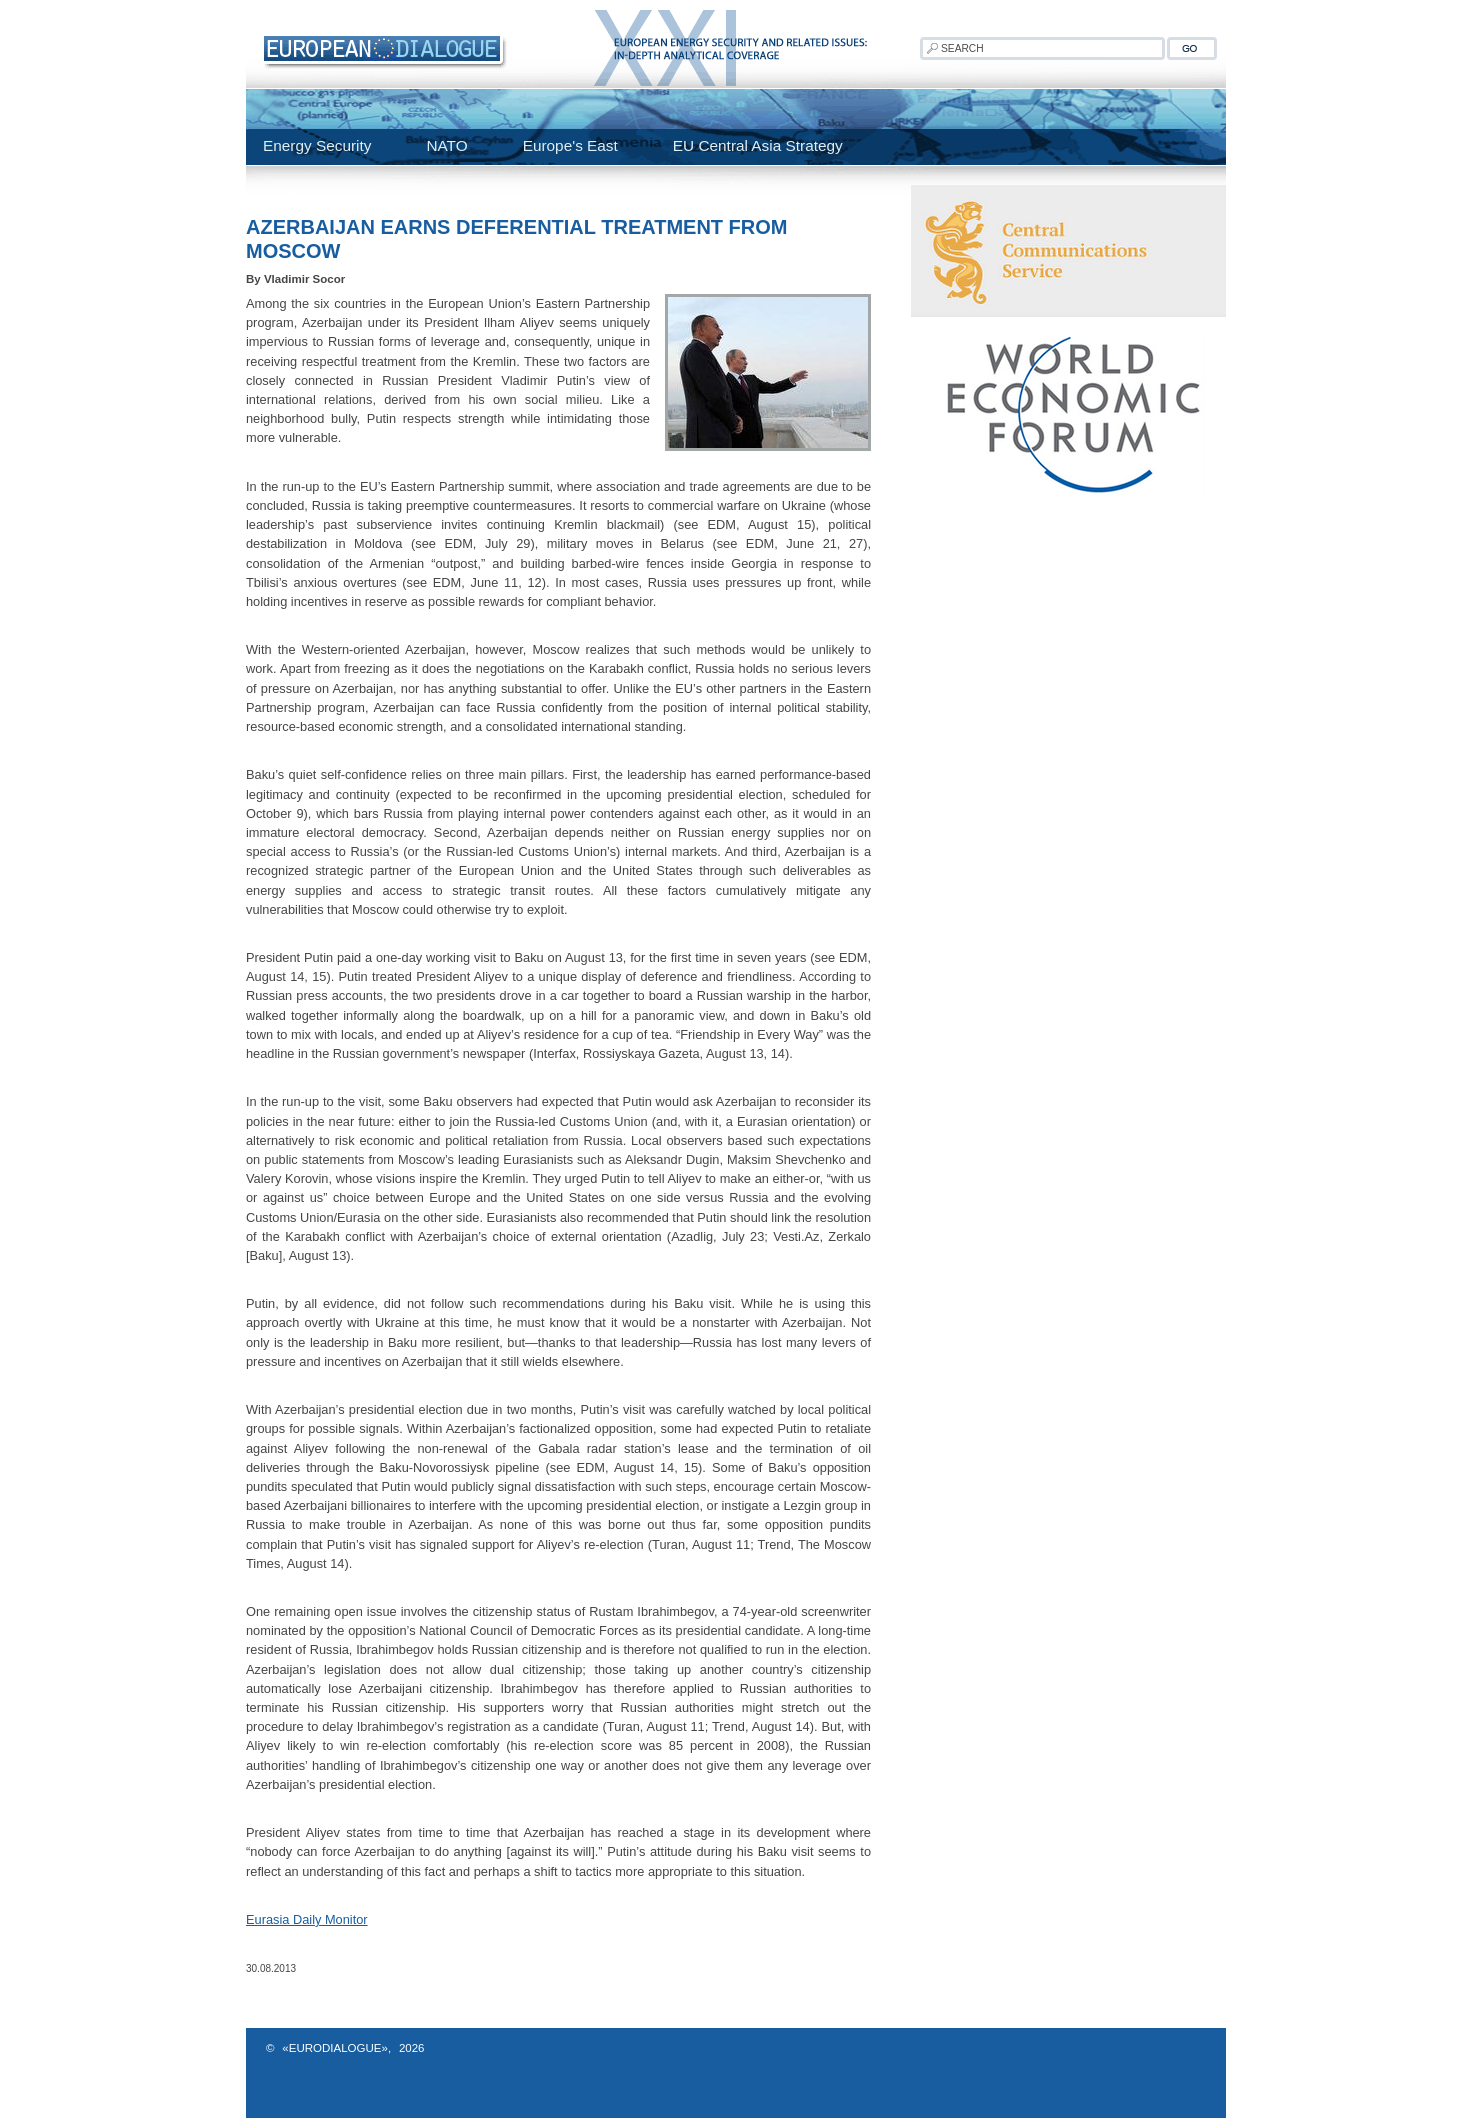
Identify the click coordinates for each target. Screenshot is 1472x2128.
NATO (446, 145)
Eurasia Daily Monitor (307, 1919)
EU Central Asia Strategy (758, 145)
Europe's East (570, 145)
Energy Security (317, 145)
